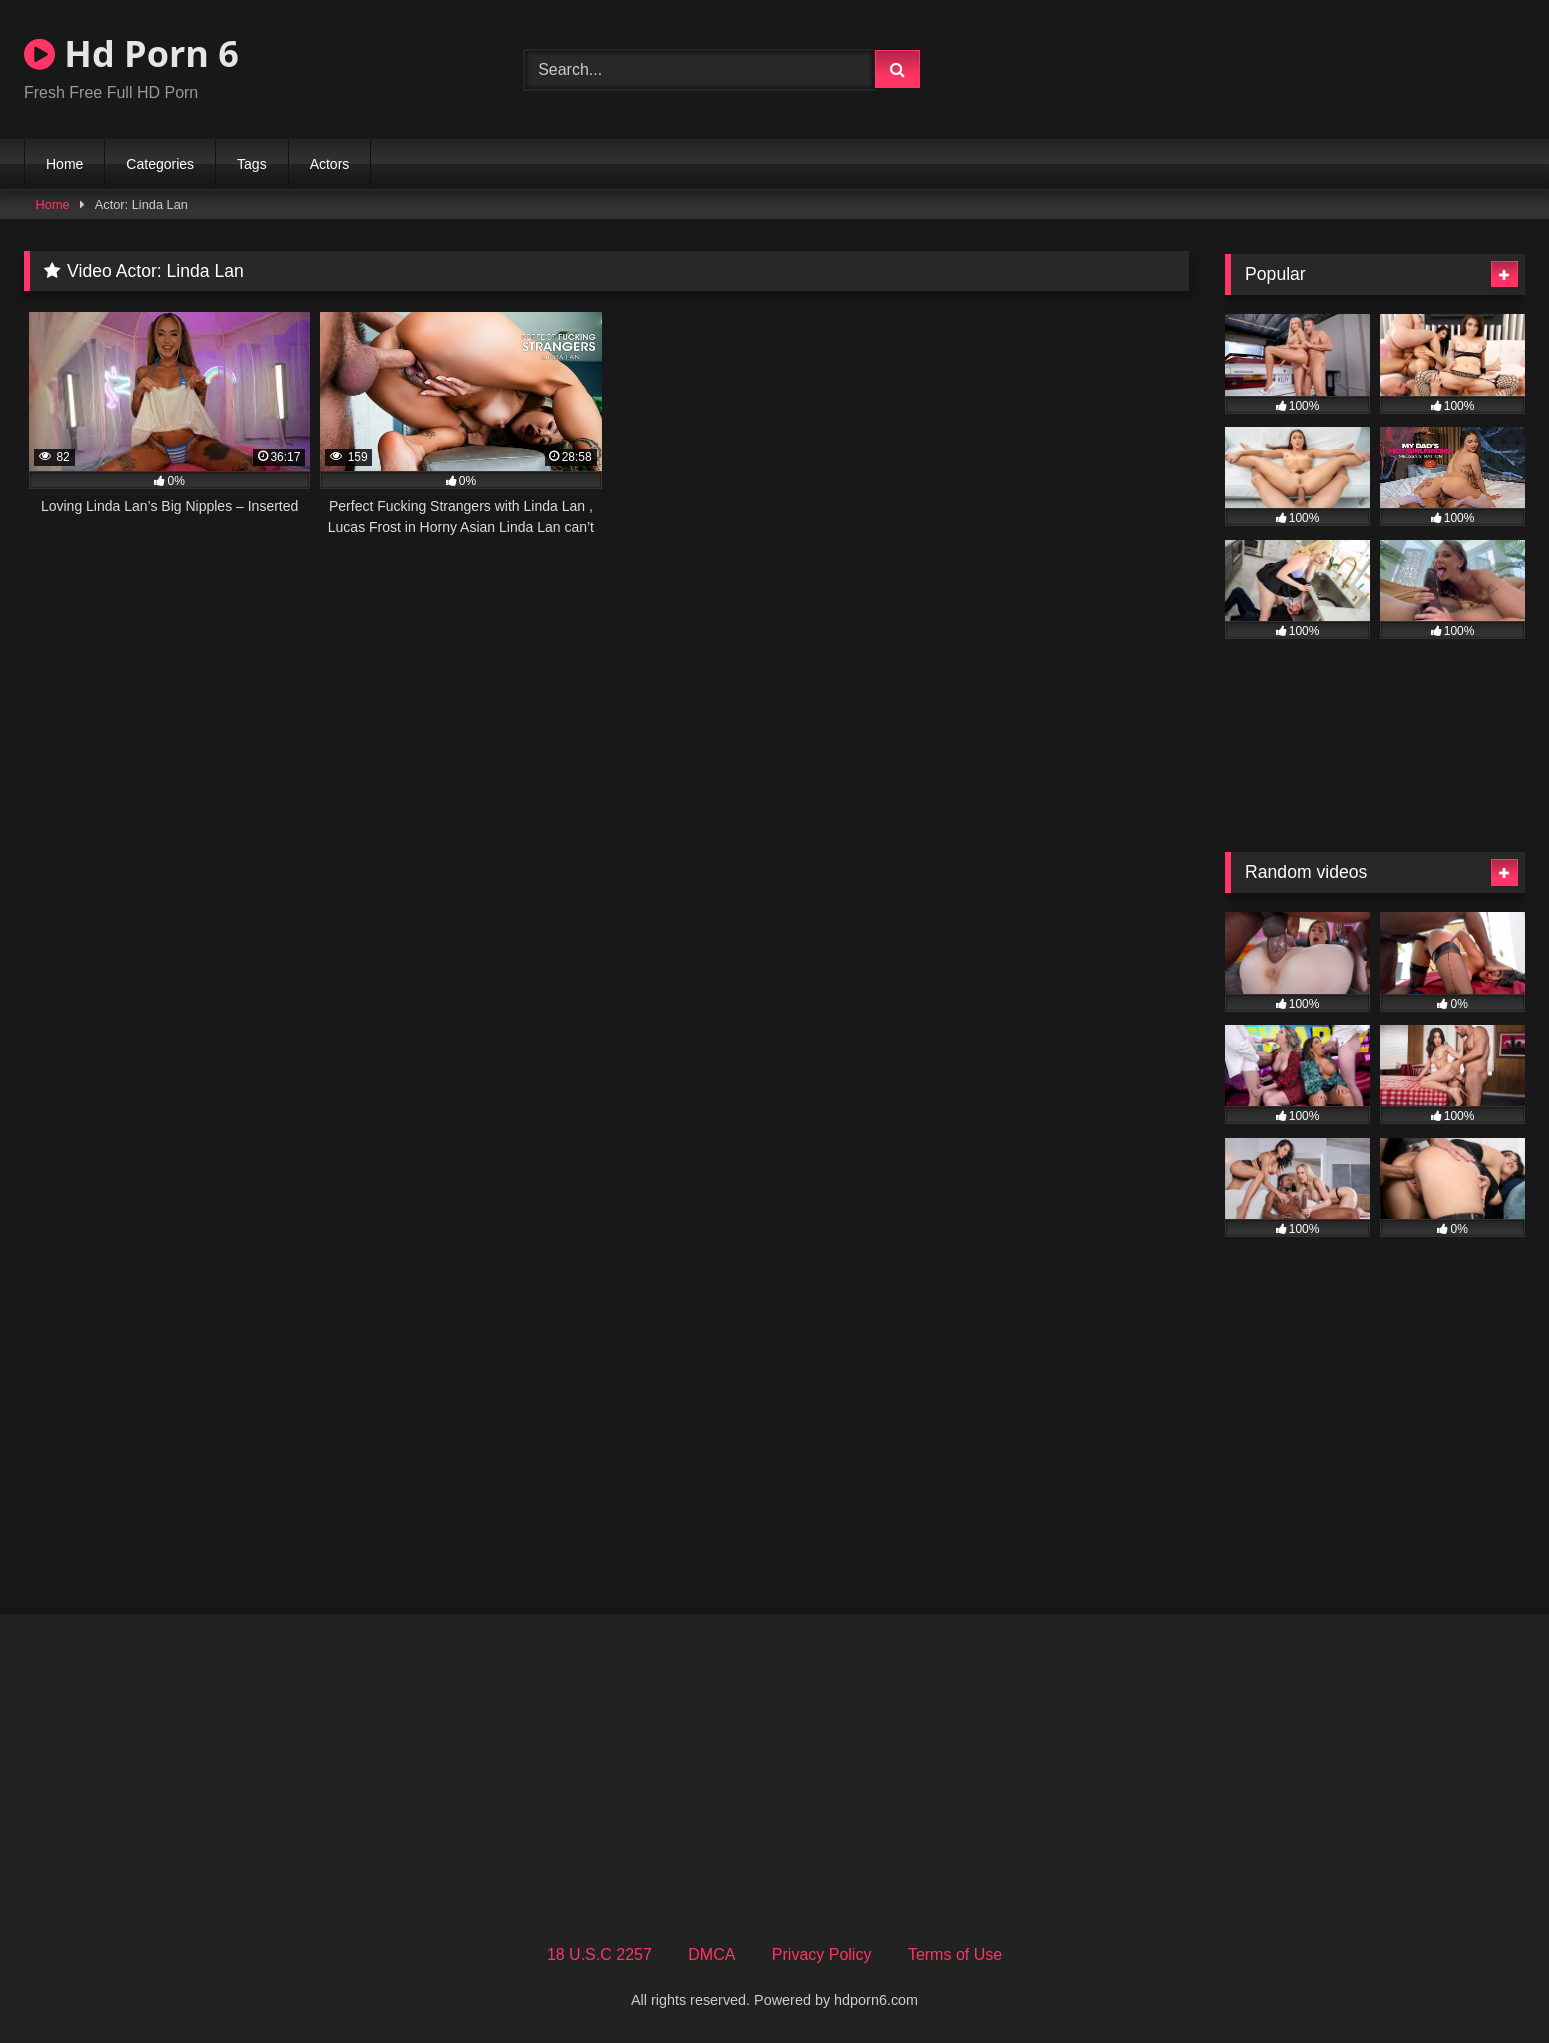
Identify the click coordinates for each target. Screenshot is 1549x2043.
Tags (252, 164)
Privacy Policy (822, 1954)
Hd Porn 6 (131, 53)
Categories (160, 164)
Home (64, 164)
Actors (330, 164)
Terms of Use (955, 1954)
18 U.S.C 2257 (599, 1954)
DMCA (711, 1954)
